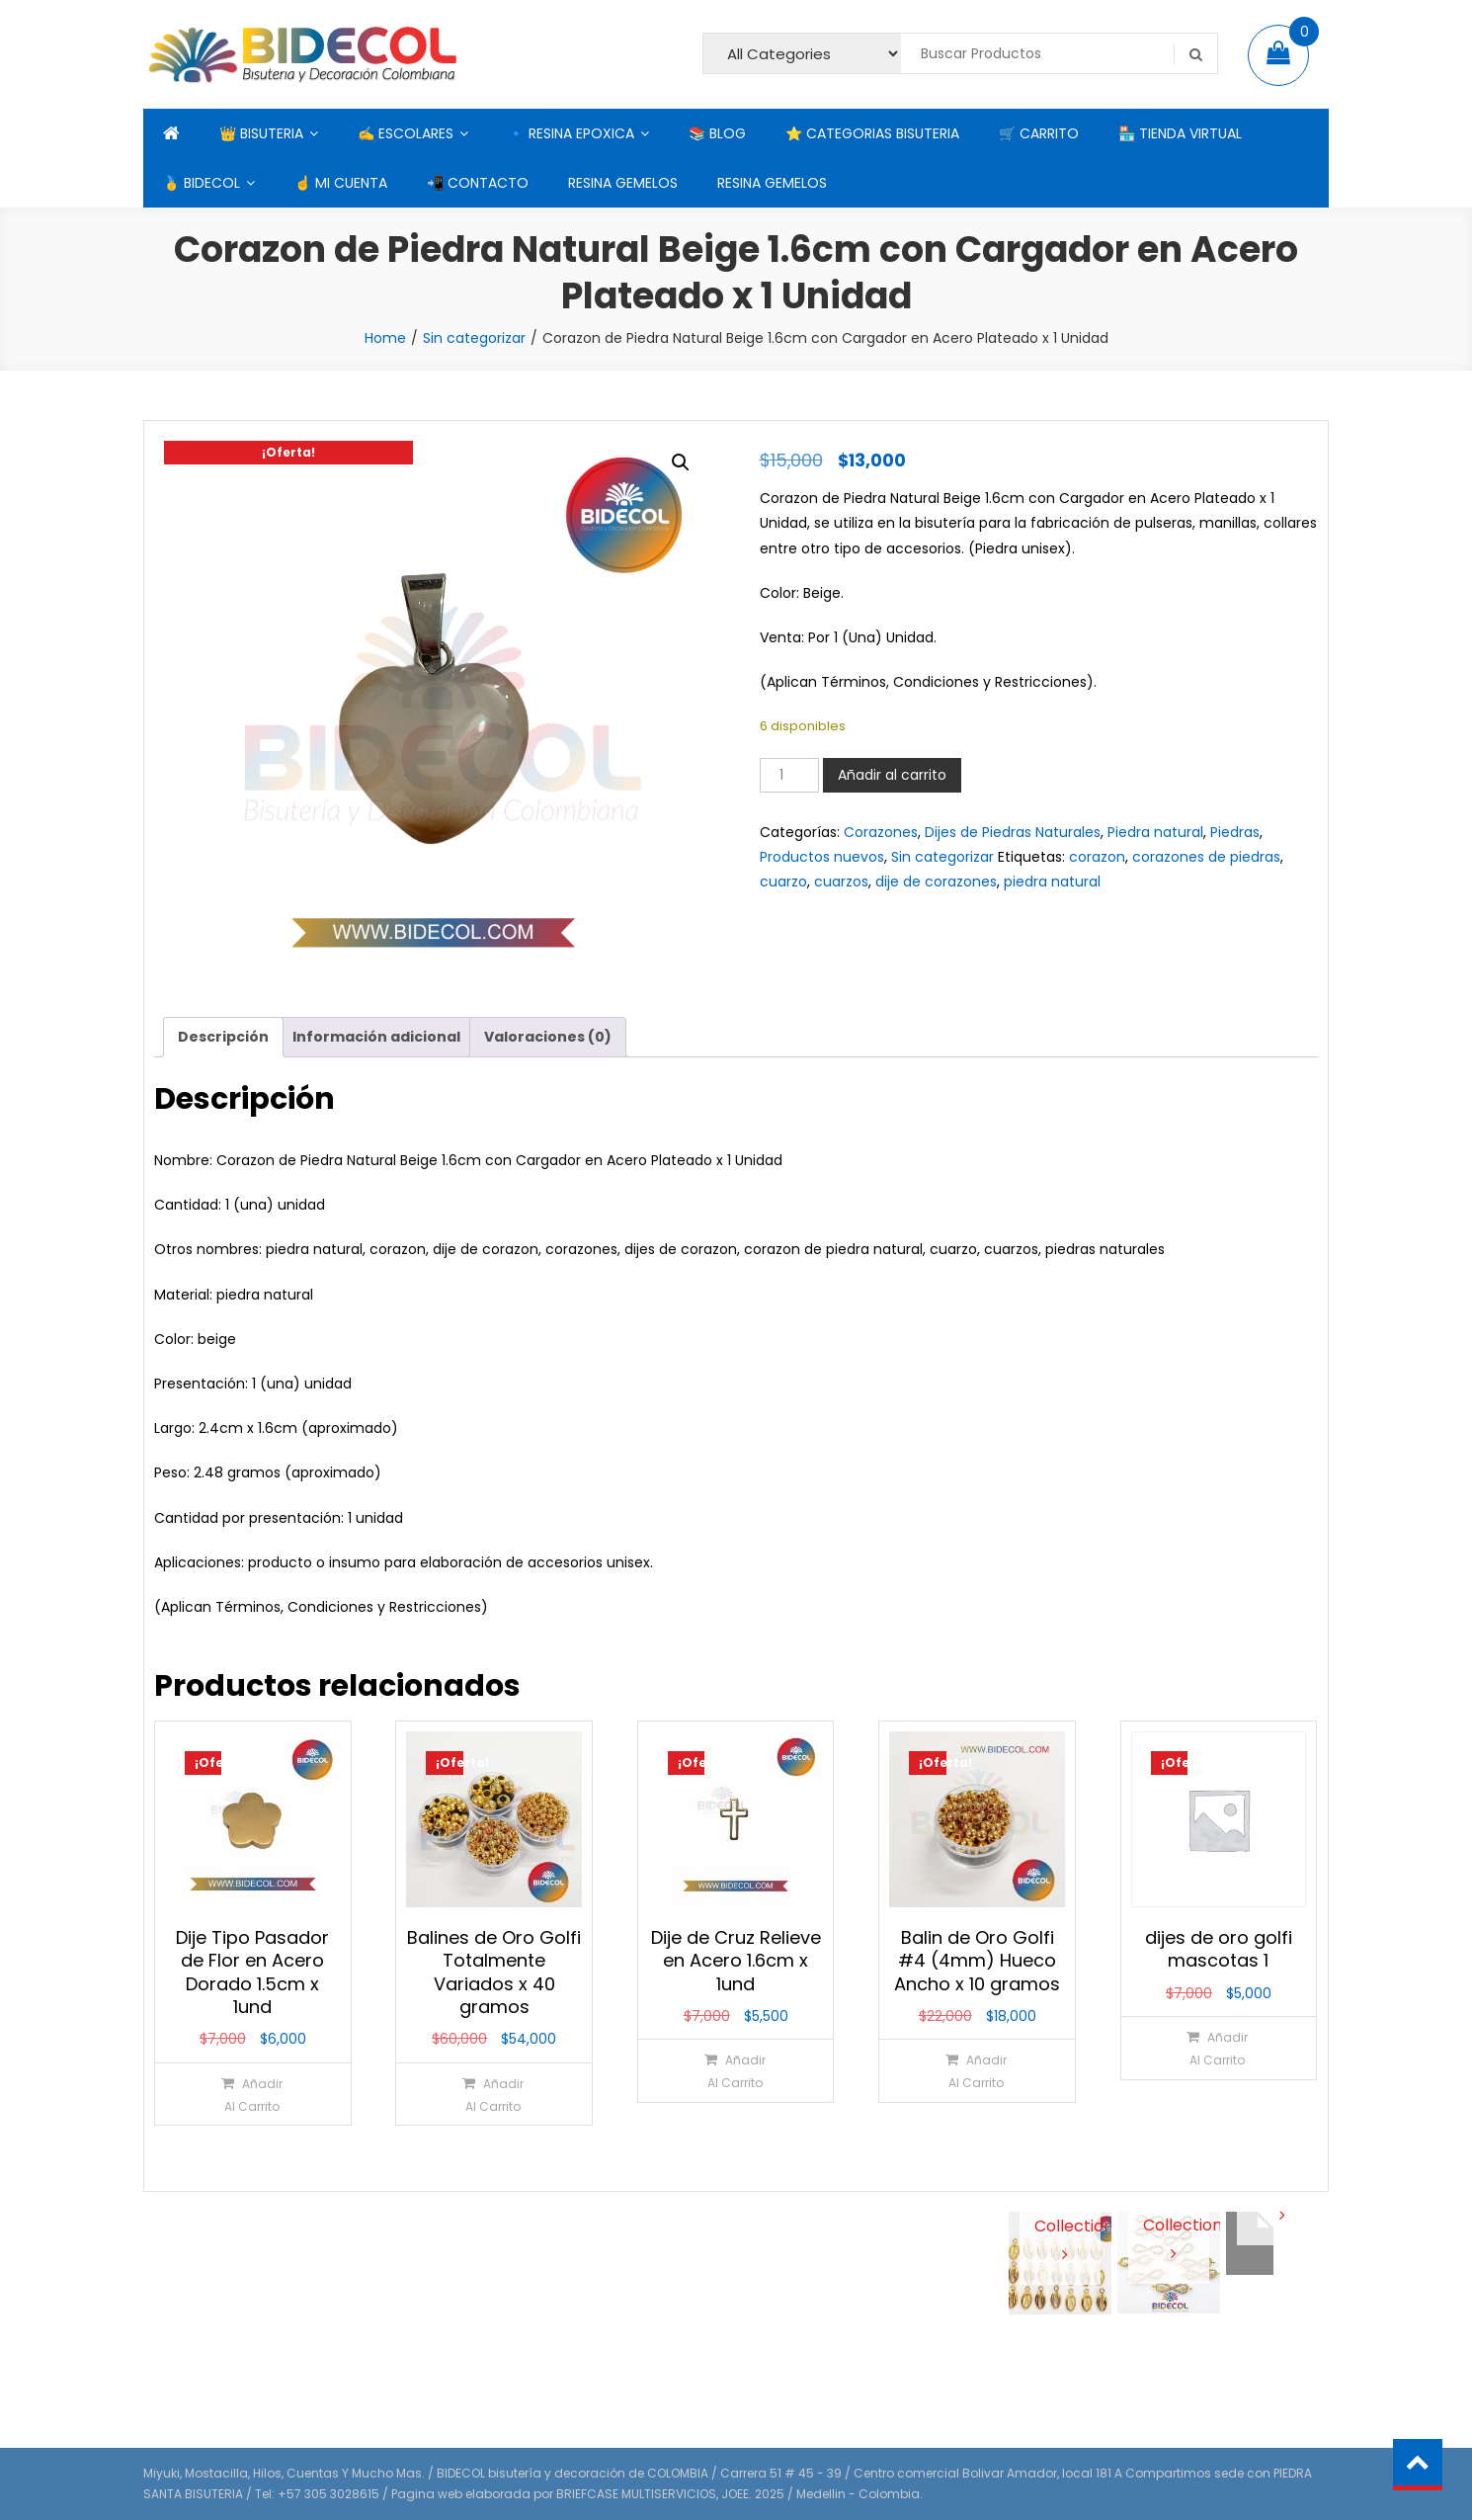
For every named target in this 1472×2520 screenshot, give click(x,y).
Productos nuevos (822, 857)
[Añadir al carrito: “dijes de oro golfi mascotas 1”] (1218, 2048)
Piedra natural (1155, 832)
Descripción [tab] (223, 1037)
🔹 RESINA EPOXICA (571, 133)
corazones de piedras (1206, 857)
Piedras (1235, 832)
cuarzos (841, 881)
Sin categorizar (474, 338)
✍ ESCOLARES (405, 133)
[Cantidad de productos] (789, 775)
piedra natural (1052, 881)
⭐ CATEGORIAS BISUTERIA (872, 133)
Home (385, 338)
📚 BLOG (717, 133)
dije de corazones (936, 881)
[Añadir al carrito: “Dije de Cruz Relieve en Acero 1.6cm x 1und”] (734, 2071)
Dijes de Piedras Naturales (1013, 832)
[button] (680, 462)
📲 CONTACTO (478, 183)
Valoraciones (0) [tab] (548, 1037)
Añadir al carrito (892, 775)
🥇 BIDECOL (201, 183)
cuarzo (783, 881)
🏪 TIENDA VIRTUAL (1180, 133)
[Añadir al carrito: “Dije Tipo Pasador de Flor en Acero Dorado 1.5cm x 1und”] (251, 2094)
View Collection (1060, 2224)
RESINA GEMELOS (623, 183)
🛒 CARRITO (1039, 133)
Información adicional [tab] (376, 1037)
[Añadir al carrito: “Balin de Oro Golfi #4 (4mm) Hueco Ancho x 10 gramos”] (977, 2071)
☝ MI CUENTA (340, 183)
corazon (1097, 857)
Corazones (881, 832)
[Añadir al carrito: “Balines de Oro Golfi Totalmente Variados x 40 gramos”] (493, 2094)
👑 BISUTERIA (261, 133)
